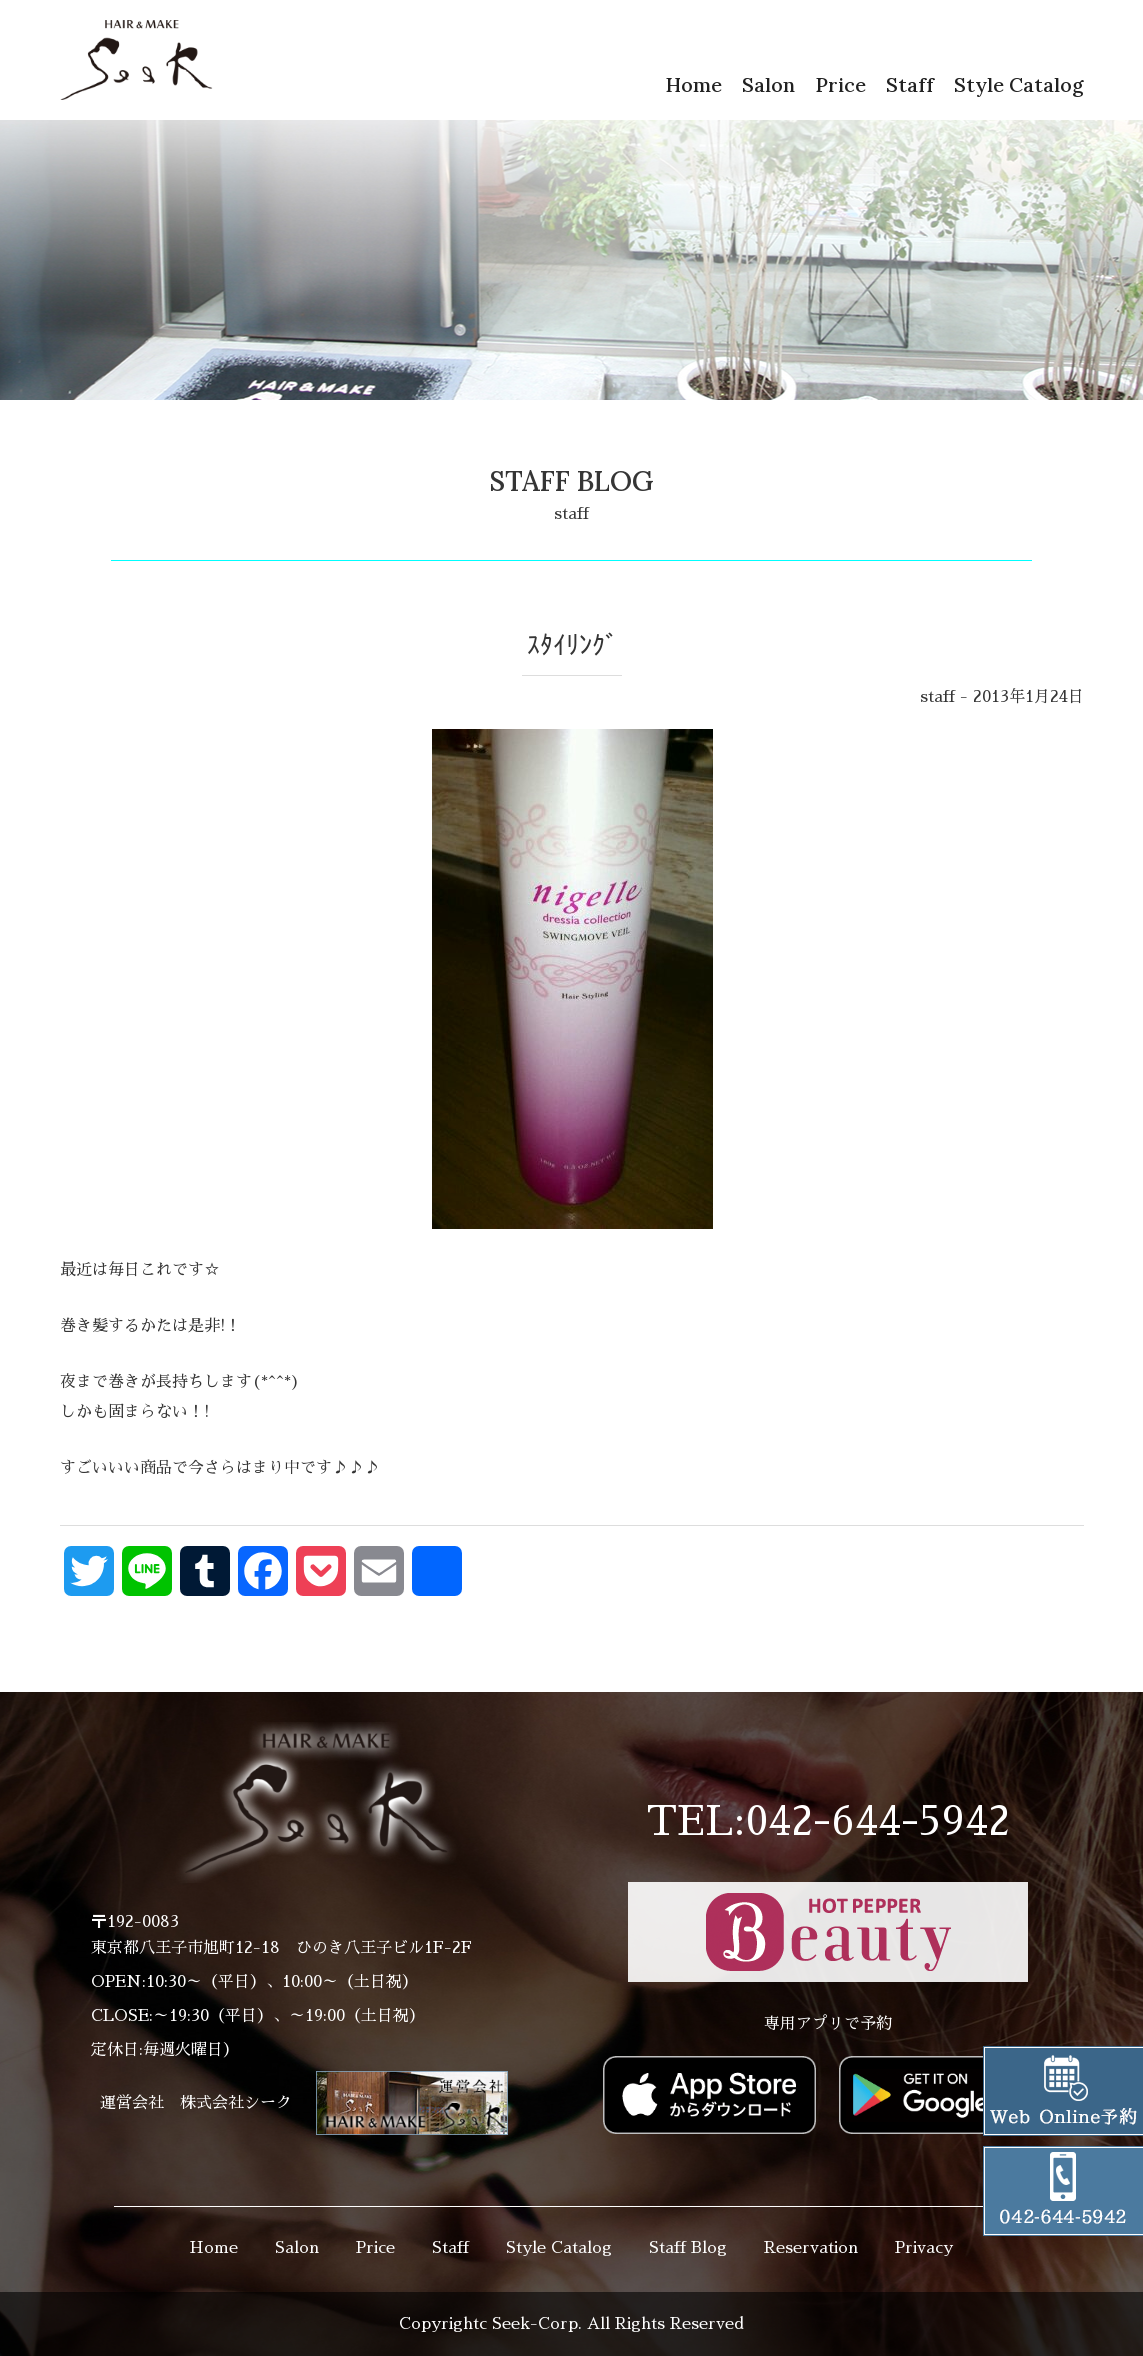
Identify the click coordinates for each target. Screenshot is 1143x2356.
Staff (910, 84)
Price (840, 84)
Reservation (811, 2248)
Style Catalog (1019, 84)
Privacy (924, 2248)
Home (693, 84)
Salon (768, 84)
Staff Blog (688, 2248)
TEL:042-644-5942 (828, 1822)
